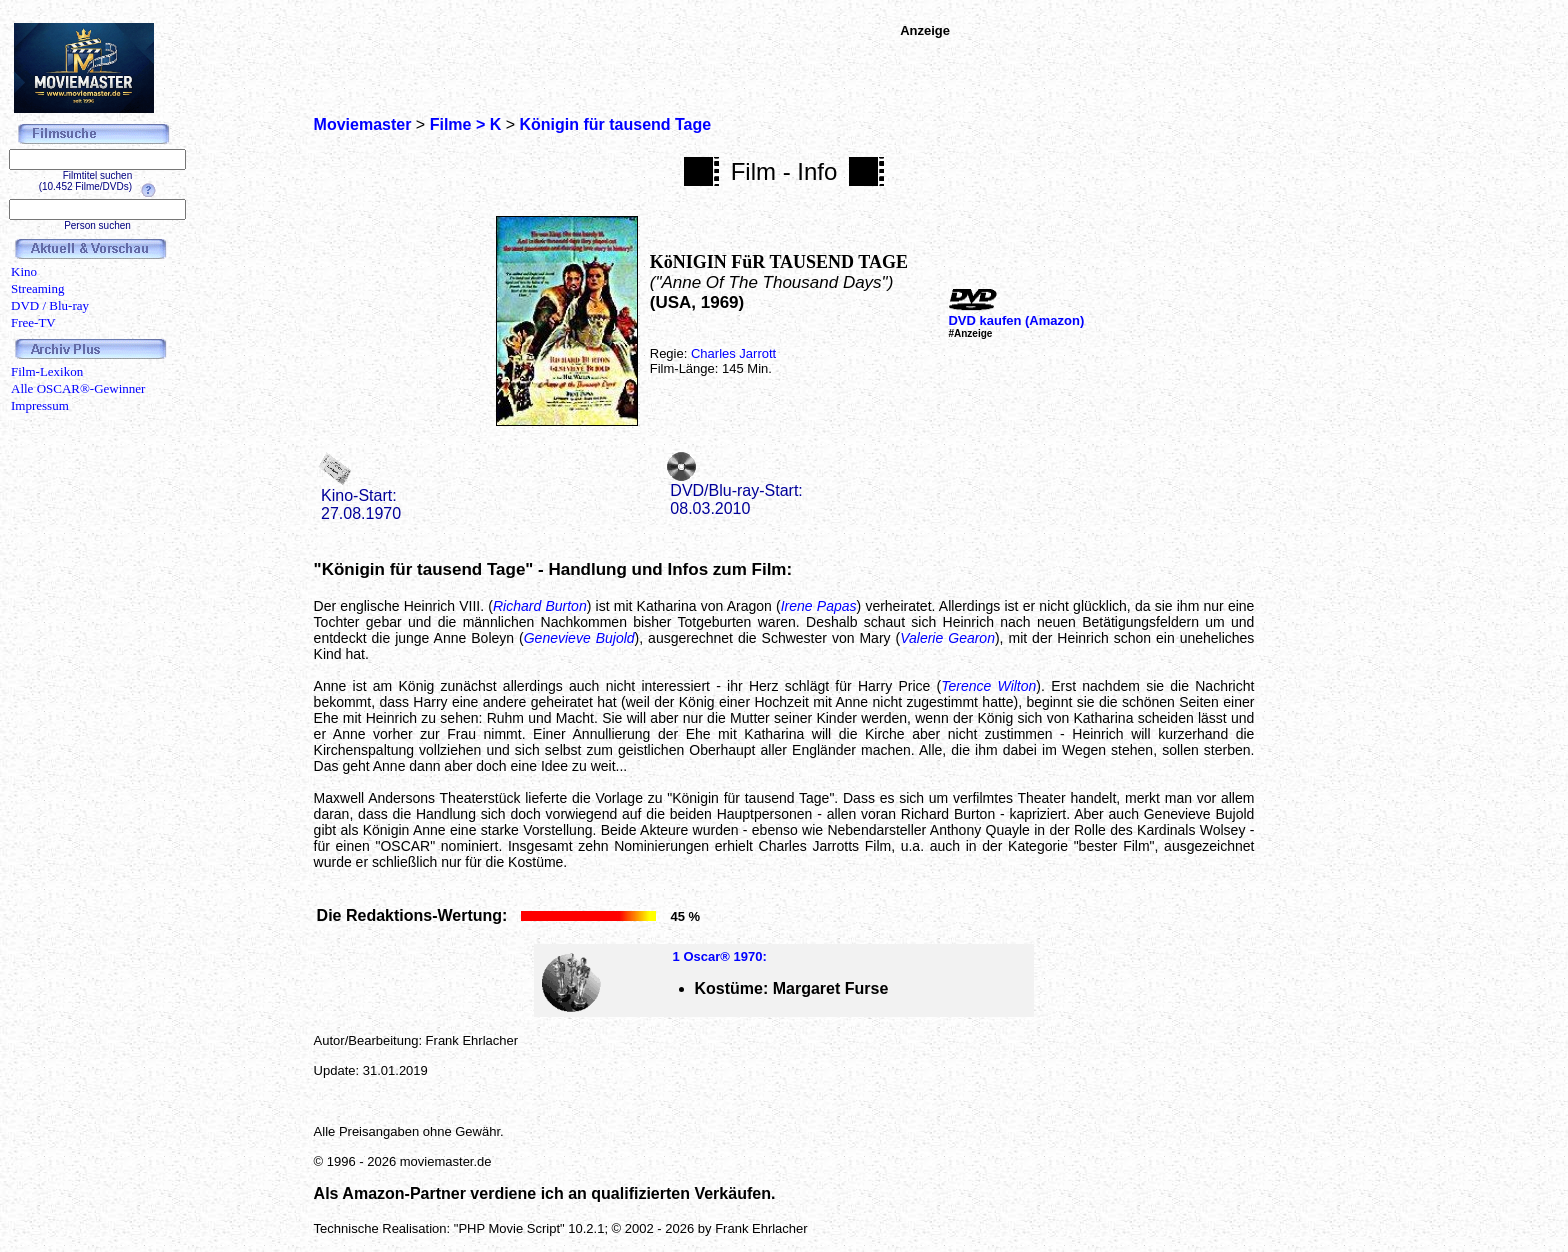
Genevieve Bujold (579, 638)
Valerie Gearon (947, 638)
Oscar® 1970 (722, 956)
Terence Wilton (988, 686)
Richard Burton (540, 606)
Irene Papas (819, 606)
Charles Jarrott (733, 353)
